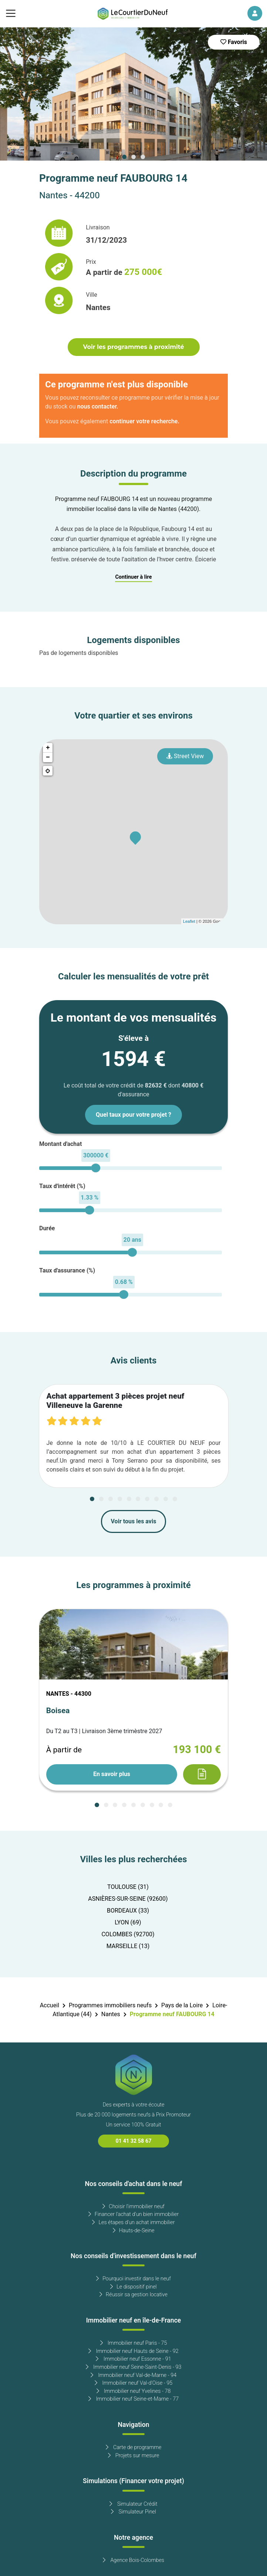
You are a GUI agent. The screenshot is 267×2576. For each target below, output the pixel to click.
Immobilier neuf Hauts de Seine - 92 (133, 2351)
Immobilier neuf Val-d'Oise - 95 (134, 2383)
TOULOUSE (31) (128, 1887)
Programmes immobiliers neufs (110, 2005)
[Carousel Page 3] (143, 157)
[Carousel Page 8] (156, 1499)
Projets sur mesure (133, 2455)
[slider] (95, 1168)
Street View (185, 756)
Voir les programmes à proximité (133, 346)
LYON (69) (128, 1922)
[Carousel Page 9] (165, 1499)
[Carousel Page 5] (129, 1499)
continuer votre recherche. (144, 421)
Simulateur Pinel (133, 2512)
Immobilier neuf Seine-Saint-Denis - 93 (134, 2367)
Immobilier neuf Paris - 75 (133, 2343)
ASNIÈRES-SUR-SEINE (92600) (128, 1898)
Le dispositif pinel (133, 2287)
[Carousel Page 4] (120, 1499)
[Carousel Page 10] (175, 1499)
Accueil (49, 2005)
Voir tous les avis (133, 1521)
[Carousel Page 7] (147, 1499)
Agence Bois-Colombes (133, 2560)
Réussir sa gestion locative (133, 2294)
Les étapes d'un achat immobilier (133, 2222)
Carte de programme (134, 2447)
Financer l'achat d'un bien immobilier (133, 2214)
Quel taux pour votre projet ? (133, 1114)
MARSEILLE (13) (128, 1946)
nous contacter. (97, 406)
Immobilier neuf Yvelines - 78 (134, 2391)
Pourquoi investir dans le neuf (133, 2279)
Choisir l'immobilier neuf (133, 2206)
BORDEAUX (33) (128, 1910)
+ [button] (48, 747)
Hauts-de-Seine (134, 2230)
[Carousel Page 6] (138, 1499)
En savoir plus (111, 1774)
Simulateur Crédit (133, 2504)
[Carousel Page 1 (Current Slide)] (124, 157)
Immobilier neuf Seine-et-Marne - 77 (133, 2399)
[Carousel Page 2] (133, 157)
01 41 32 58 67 (134, 2141)
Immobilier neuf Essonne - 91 (133, 2359)
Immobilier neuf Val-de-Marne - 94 (133, 2375)
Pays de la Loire (182, 2005)
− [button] (48, 757)
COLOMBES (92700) (127, 1934)
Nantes (110, 2014)
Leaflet (189, 921)
